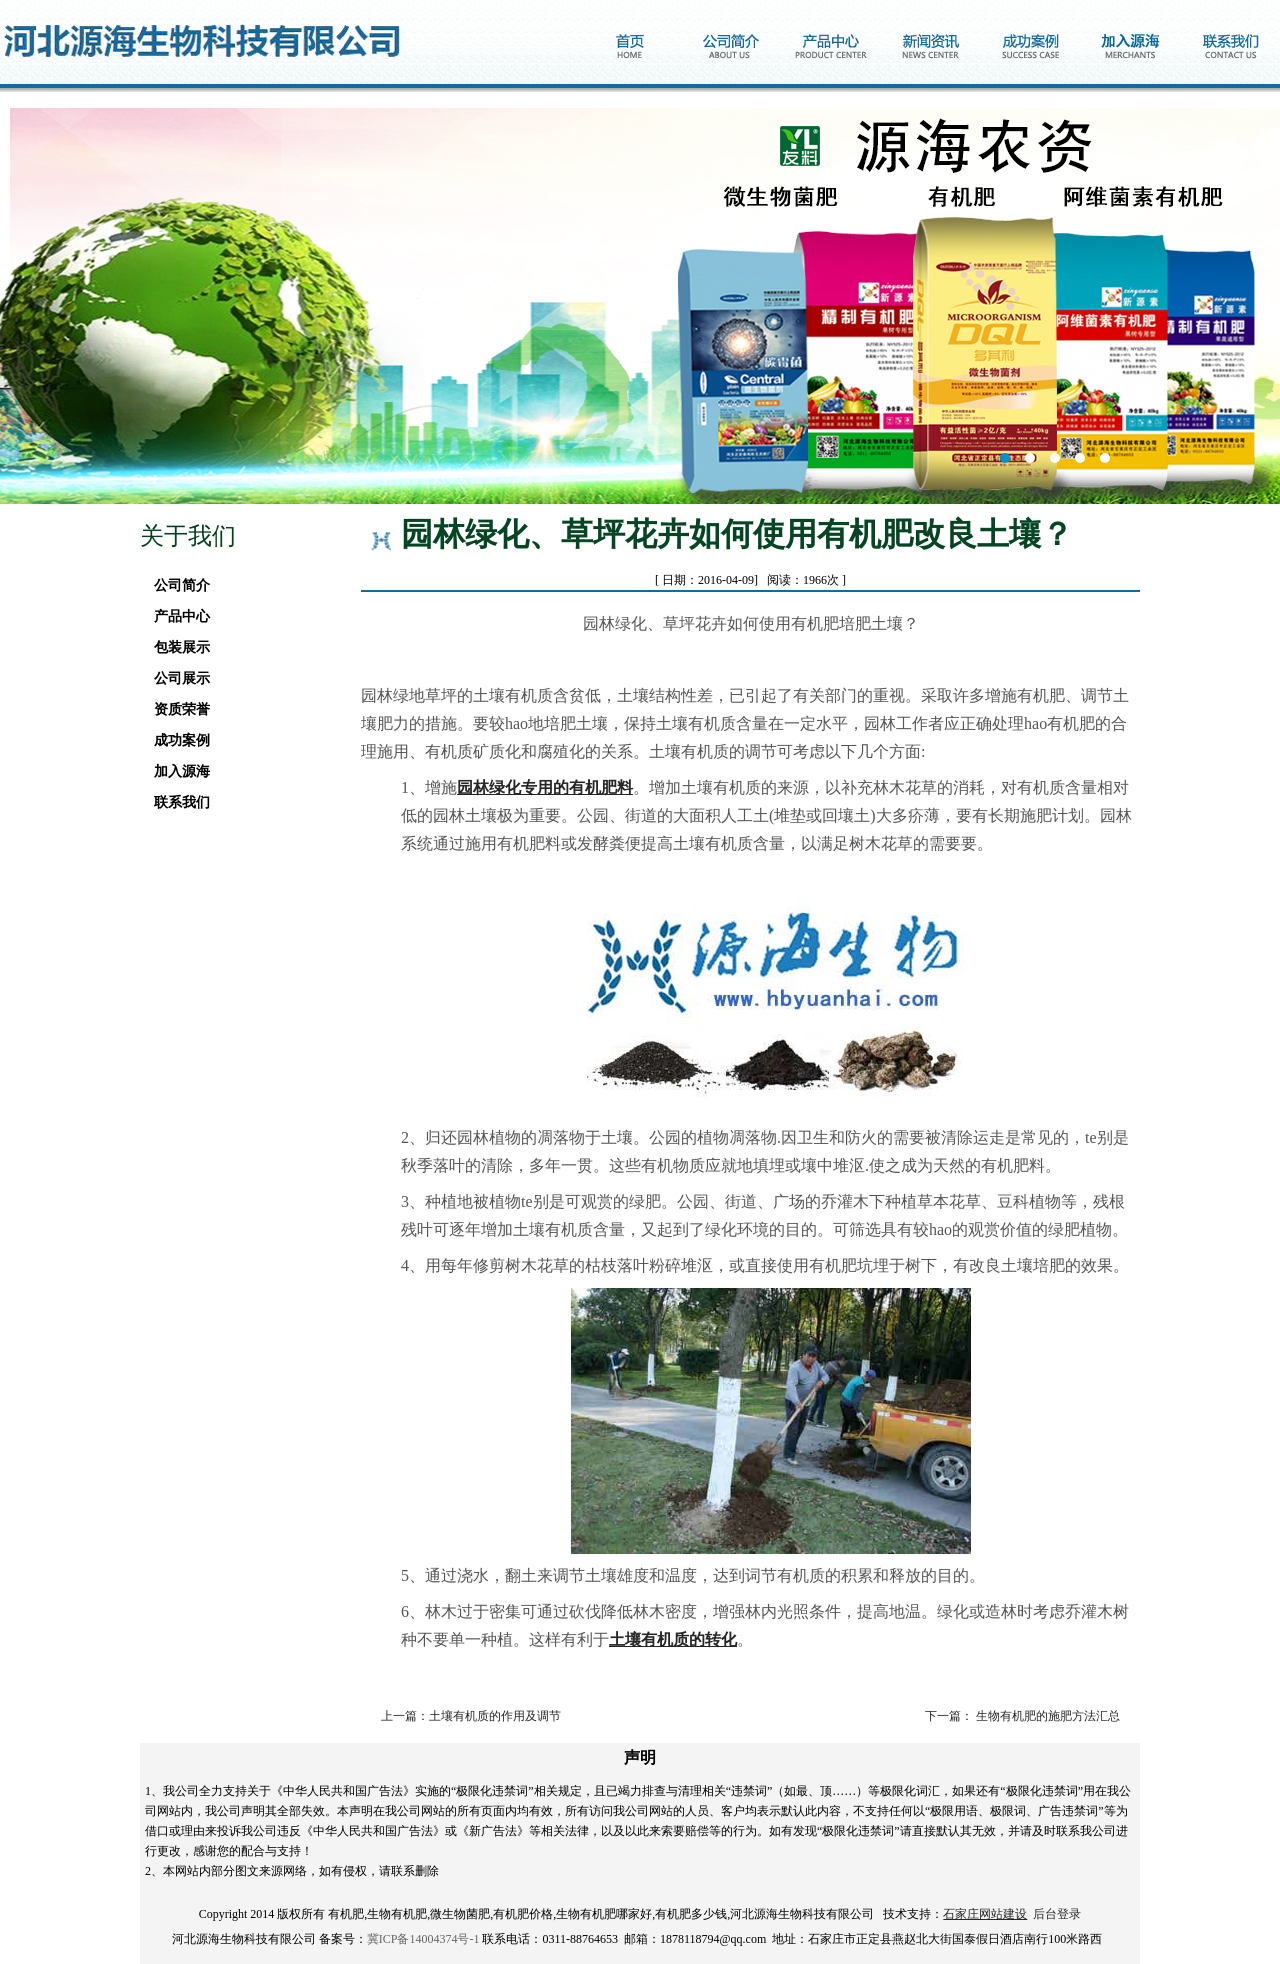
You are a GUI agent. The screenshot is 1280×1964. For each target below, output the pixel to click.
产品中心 (176, 616)
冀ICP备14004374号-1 (423, 1939)
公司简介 (176, 585)
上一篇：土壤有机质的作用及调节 (471, 1716)
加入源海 (176, 771)
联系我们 (176, 802)
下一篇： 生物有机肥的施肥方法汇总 (1022, 1716)
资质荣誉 (176, 709)
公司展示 (176, 678)
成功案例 (176, 740)
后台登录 (1057, 1914)
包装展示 (176, 647)
